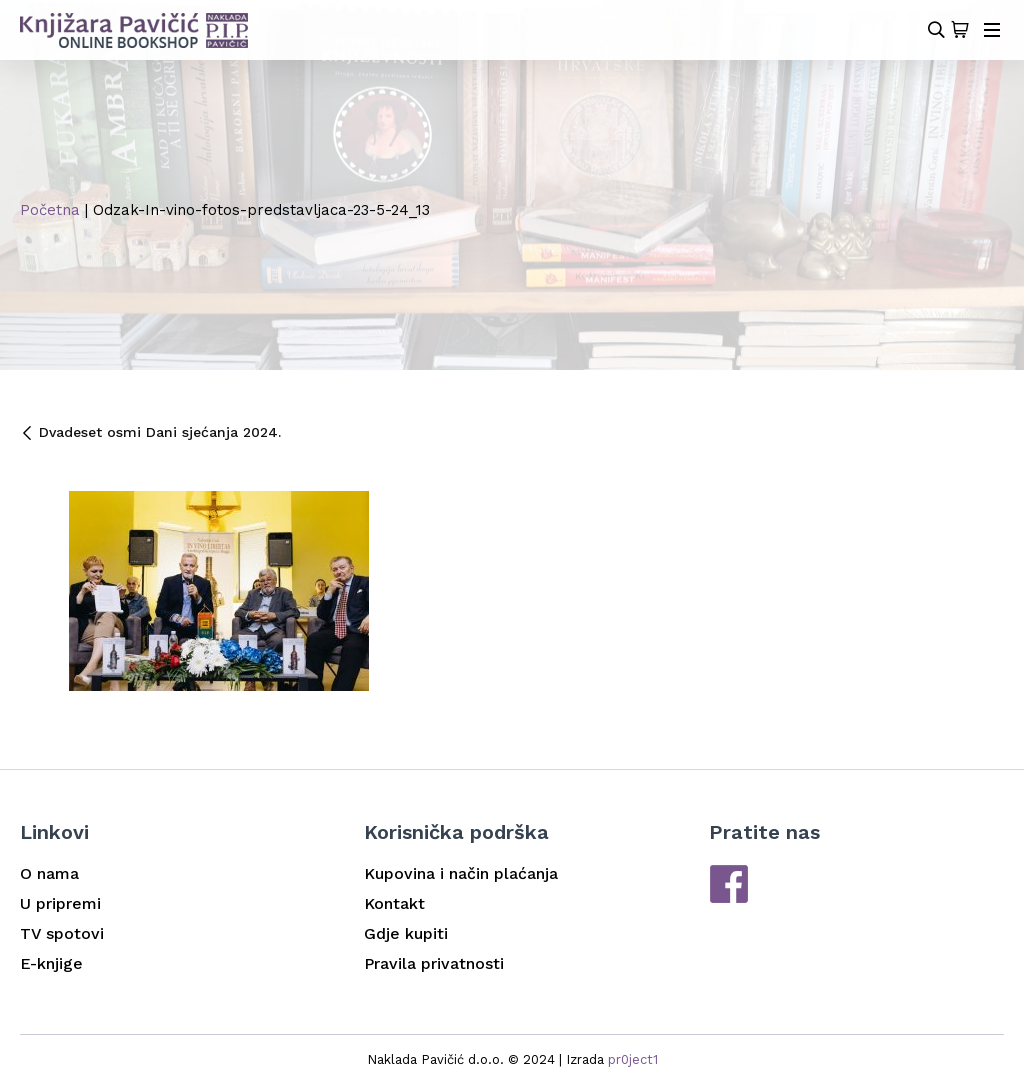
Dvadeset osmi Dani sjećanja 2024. (150, 432)
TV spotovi (62, 933)
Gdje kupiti (406, 933)
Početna (50, 210)
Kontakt (394, 903)
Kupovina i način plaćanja (461, 873)
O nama (49, 873)
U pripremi (60, 903)
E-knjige (51, 963)
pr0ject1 (633, 1059)
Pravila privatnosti (434, 963)
